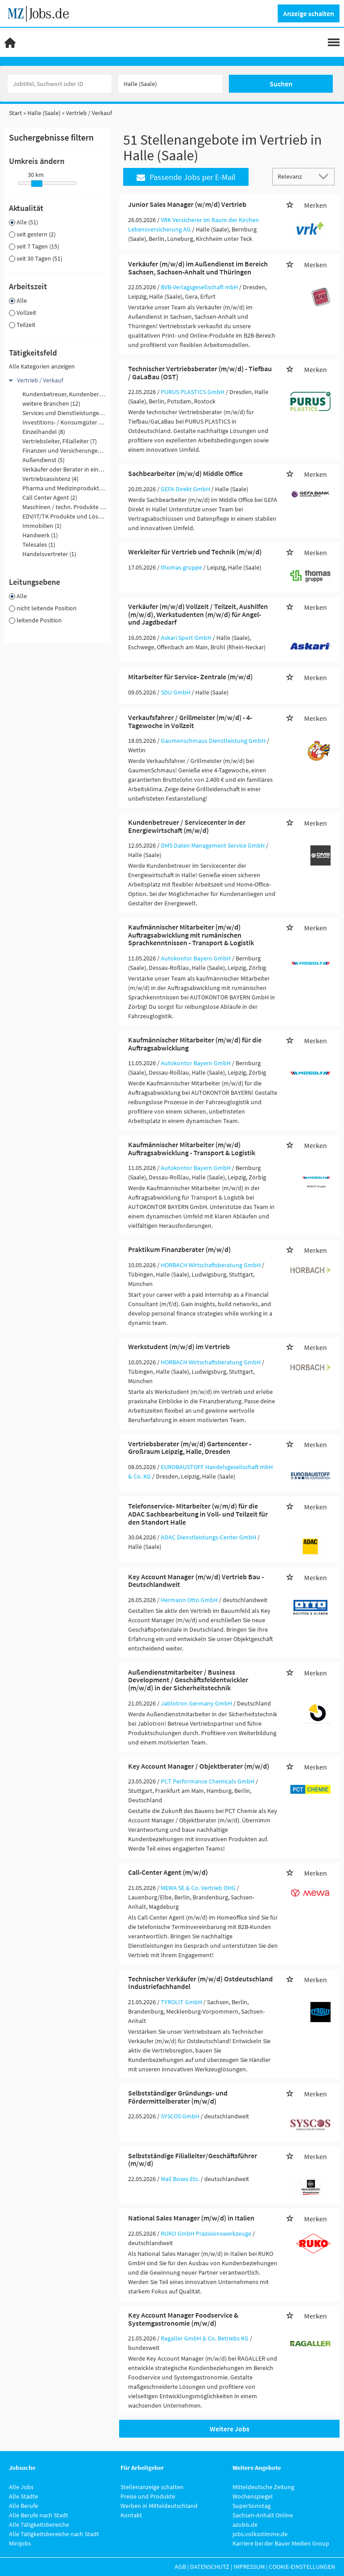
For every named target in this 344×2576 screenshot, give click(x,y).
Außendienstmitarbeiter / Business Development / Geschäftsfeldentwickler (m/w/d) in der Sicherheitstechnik (188, 1679)
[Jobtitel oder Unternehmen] (60, 84)
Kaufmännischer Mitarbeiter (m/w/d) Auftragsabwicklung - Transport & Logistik (191, 1148)
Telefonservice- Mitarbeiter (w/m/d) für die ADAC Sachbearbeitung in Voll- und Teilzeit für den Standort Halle (198, 1513)
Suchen (281, 83)
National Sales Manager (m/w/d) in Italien (191, 2217)
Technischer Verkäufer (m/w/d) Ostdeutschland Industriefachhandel (200, 1982)
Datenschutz (209, 2567)
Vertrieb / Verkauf (40, 380)
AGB (180, 2567)
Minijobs (20, 2543)
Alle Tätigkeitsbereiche (39, 2524)
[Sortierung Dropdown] (325, 176)
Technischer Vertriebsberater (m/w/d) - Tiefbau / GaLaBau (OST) (200, 372)
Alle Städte (23, 2496)
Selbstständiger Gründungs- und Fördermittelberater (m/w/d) (178, 2096)
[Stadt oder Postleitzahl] (170, 84)
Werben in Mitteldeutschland (159, 2506)
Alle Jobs (21, 2487)
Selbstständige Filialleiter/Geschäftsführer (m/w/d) (192, 2159)
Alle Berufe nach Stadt (38, 2515)
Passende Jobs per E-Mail (186, 177)
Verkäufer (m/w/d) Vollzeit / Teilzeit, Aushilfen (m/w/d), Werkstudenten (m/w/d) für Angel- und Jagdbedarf (198, 614)
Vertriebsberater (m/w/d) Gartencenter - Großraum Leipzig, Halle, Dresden (189, 1447)
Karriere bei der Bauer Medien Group (280, 2543)
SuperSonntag (251, 2506)
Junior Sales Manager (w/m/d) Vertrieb (187, 204)
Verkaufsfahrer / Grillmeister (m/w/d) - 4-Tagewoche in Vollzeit (190, 721)
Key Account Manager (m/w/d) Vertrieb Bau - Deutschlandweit (196, 1580)
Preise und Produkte (147, 2496)
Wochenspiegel (252, 2496)
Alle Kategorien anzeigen (42, 366)
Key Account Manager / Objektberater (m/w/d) (198, 1766)
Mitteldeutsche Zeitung (263, 2487)
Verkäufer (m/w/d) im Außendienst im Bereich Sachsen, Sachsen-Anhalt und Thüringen (198, 267)
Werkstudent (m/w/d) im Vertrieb (179, 1346)
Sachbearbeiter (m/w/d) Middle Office (185, 473)
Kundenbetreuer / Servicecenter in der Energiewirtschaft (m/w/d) (186, 826)
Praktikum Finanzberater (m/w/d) (179, 1249)
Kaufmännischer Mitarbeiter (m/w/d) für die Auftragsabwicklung (195, 1043)
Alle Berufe (23, 2506)
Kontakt (131, 2515)
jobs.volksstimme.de (260, 2534)
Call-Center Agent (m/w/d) (168, 1872)
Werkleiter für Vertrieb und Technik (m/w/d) (195, 551)
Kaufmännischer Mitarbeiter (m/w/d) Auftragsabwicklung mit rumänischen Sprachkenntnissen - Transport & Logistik (191, 934)
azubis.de (245, 2524)
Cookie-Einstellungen (302, 2567)
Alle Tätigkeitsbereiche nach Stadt (54, 2534)
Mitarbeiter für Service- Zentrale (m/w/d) (190, 676)
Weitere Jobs (229, 2428)
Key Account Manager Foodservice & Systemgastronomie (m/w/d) (183, 2318)
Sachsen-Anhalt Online (262, 2515)
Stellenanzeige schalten (152, 2487)
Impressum (249, 2567)
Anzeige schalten (308, 13)
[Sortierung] (294, 176)
